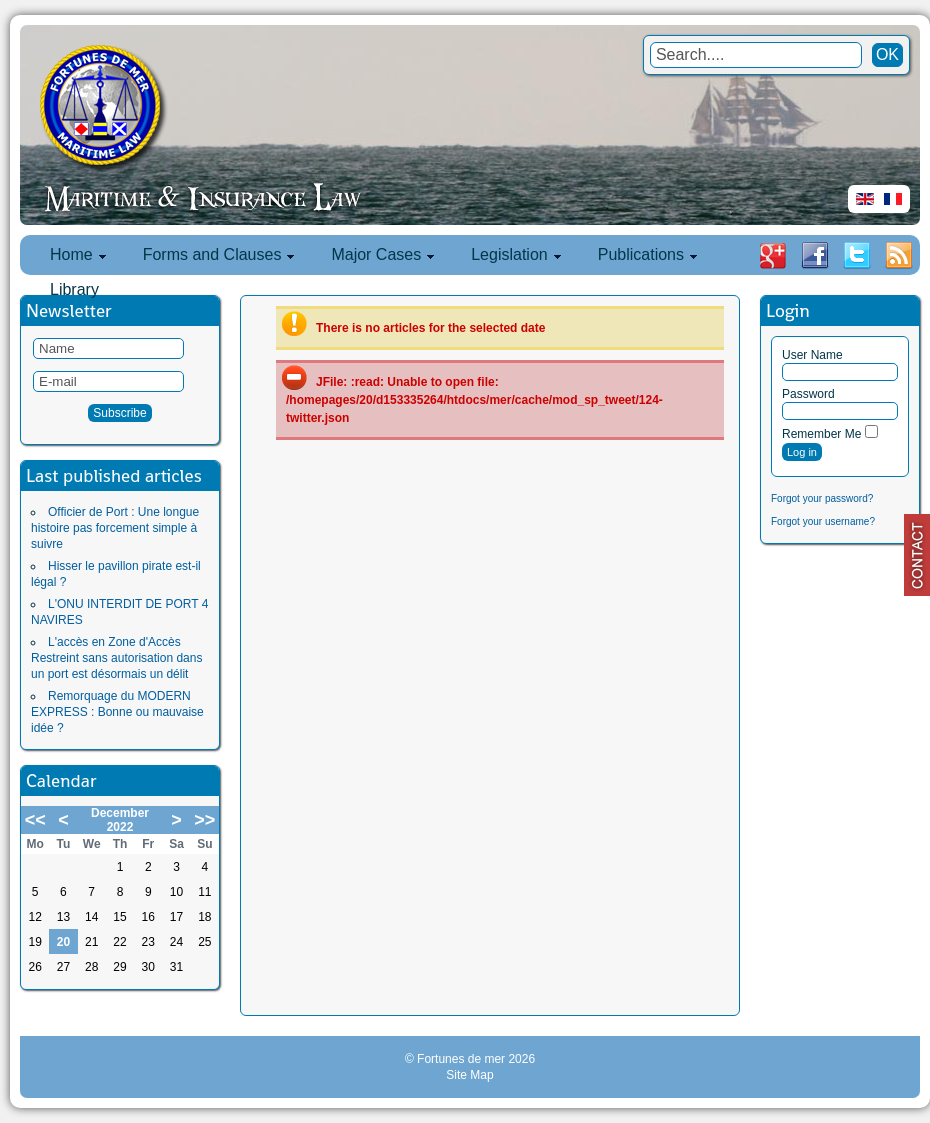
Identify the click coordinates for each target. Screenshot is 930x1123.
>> (204, 820)
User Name (812, 355)
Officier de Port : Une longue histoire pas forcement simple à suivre (115, 528)
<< (35, 820)
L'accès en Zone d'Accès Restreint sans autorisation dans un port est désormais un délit (116, 658)
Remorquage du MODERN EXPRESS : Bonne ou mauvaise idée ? (117, 712)
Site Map (469, 1075)
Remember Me (821, 434)
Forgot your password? (822, 498)
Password (808, 394)
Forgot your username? (823, 521)
